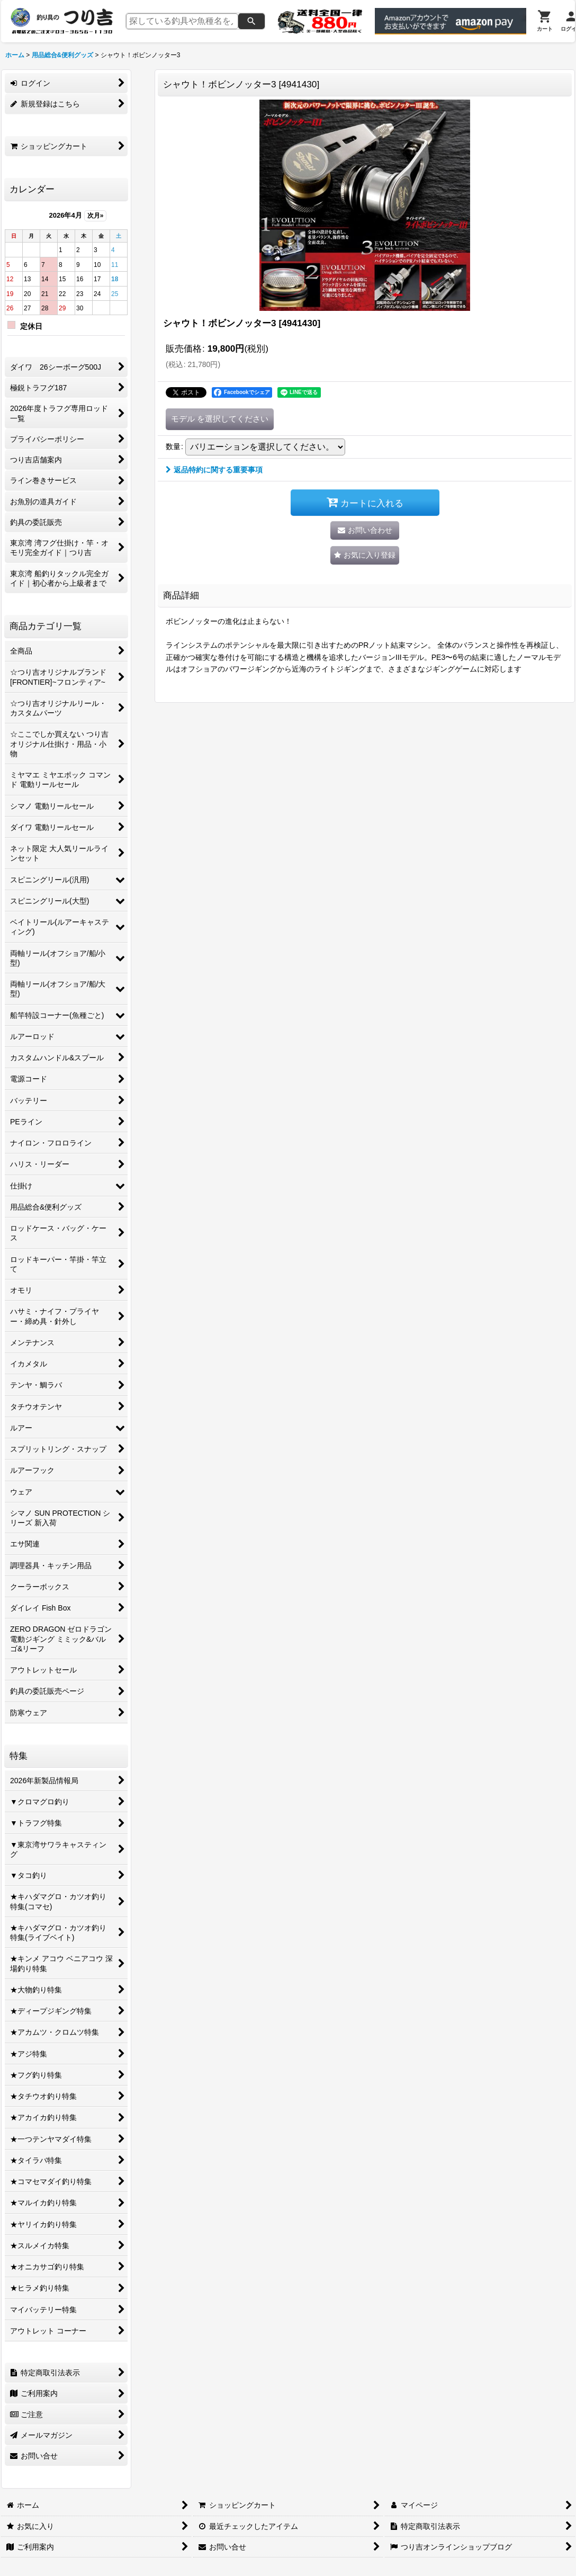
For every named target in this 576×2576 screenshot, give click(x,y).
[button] (364, 555)
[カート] (545, 21)
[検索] (251, 21)
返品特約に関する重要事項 (214, 470)
